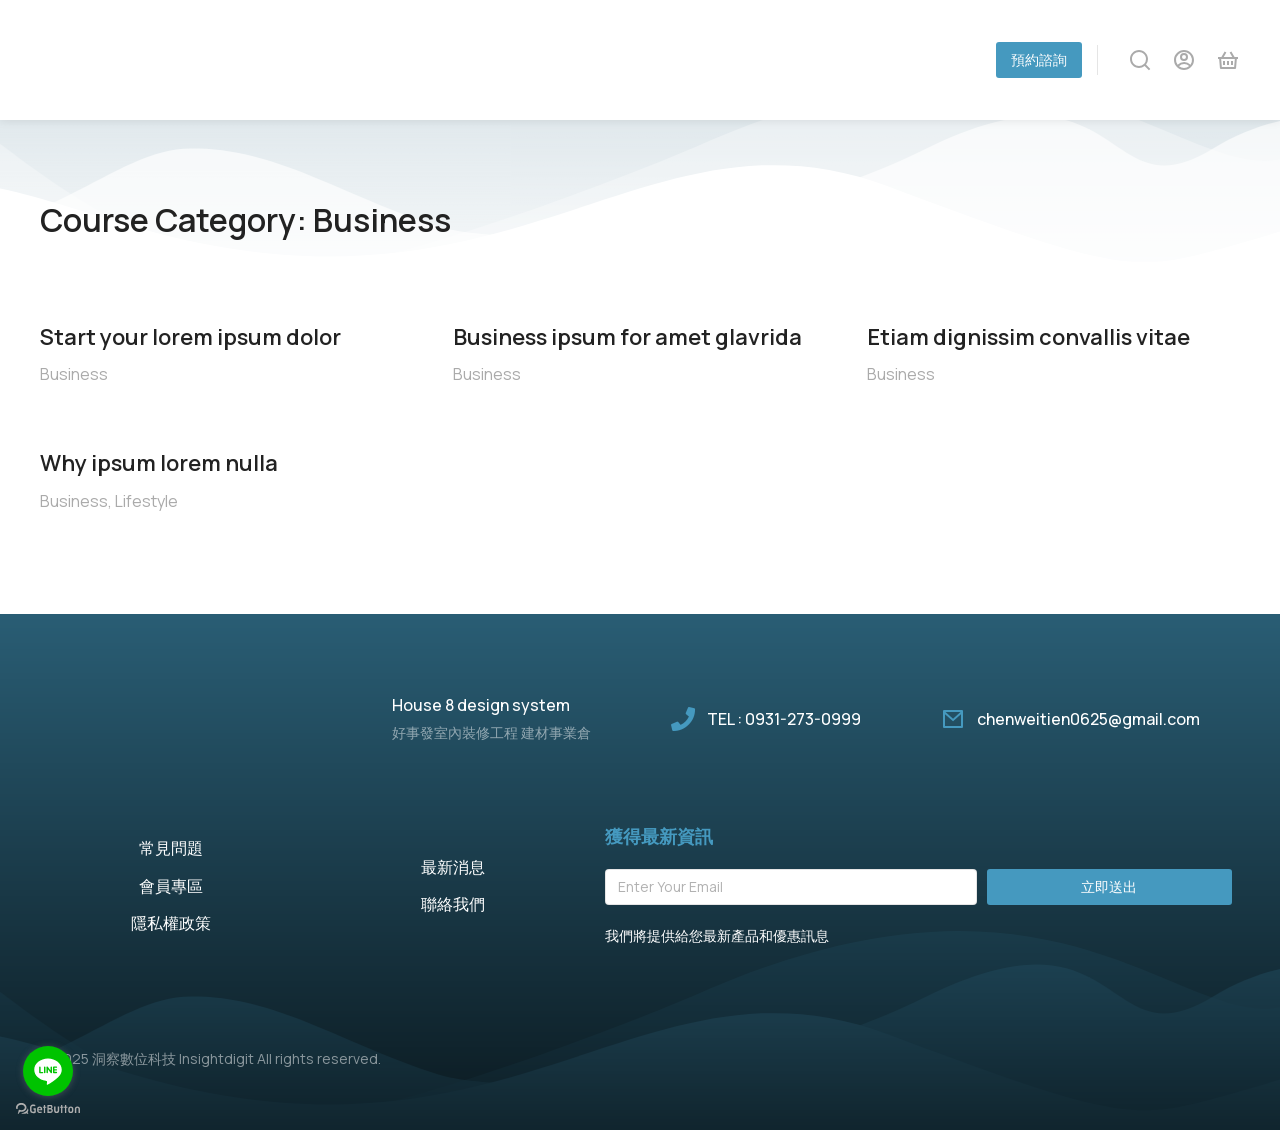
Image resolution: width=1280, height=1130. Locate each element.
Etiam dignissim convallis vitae (1028, 337)
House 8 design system (481, 705)
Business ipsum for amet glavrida (627, 337)
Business (74, 374)
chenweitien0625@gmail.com (1088, 719)
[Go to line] (48, 1071)
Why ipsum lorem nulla (159, 463)
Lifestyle (146, 501)
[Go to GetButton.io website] (48, 1109)
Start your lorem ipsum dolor (190, 337)
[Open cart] (1228, 60)
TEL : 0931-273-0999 (784, 719)
